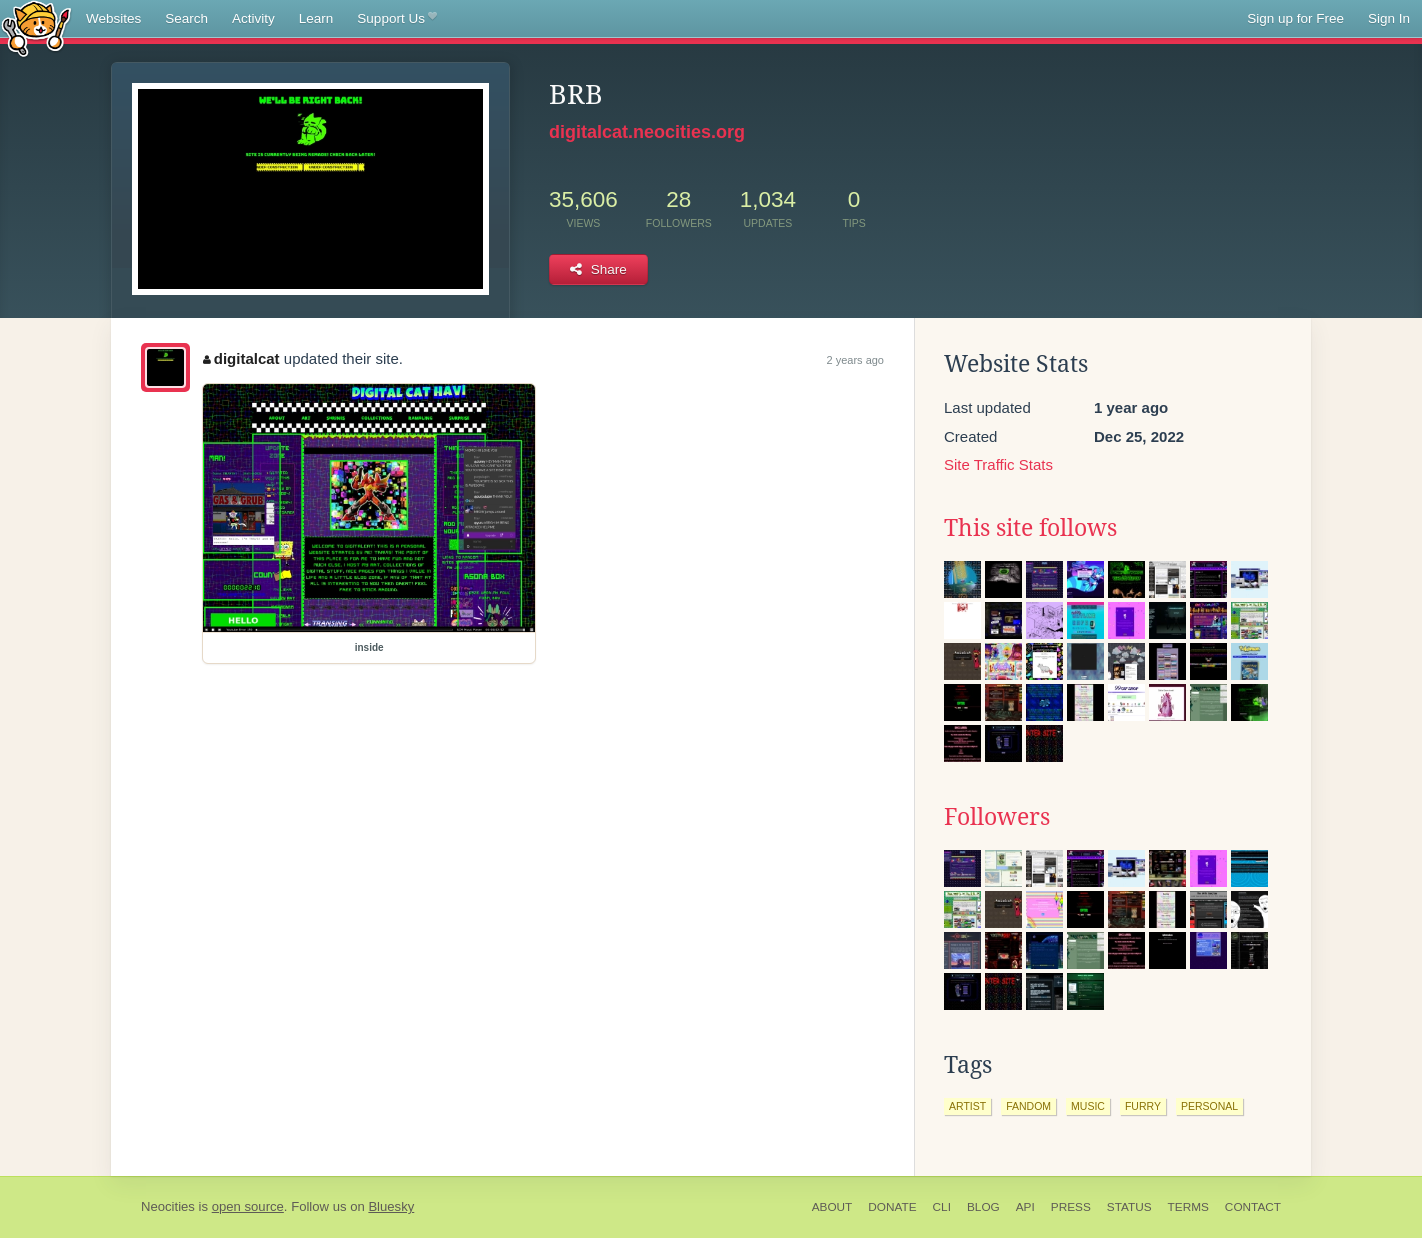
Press (1071, 1207)
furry (1143, 1106)
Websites (113, 18)
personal (1209, 1106)
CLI (942, 1207)
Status (1129, 1207)
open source (248, 1206)
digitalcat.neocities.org (647, 132)
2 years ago (855, 360)
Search (186, 18)
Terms (1188, 1207)
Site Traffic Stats (998, 464)
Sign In (1389, 18)
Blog (983, 1207)
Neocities (168, 1206)
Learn (316, 18)
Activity (253, 18)
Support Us (396, 19)
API (1025, 1207)
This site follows (1030, 528)
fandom (1028, 1106)
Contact (1253, 1207)
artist (967, 1106)
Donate (892, 1207)
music (1088, 1106)
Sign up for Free (1295, 18)
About (832, 1207)
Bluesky (391, 1206)
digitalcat (241, 358)
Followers (997, 817)
